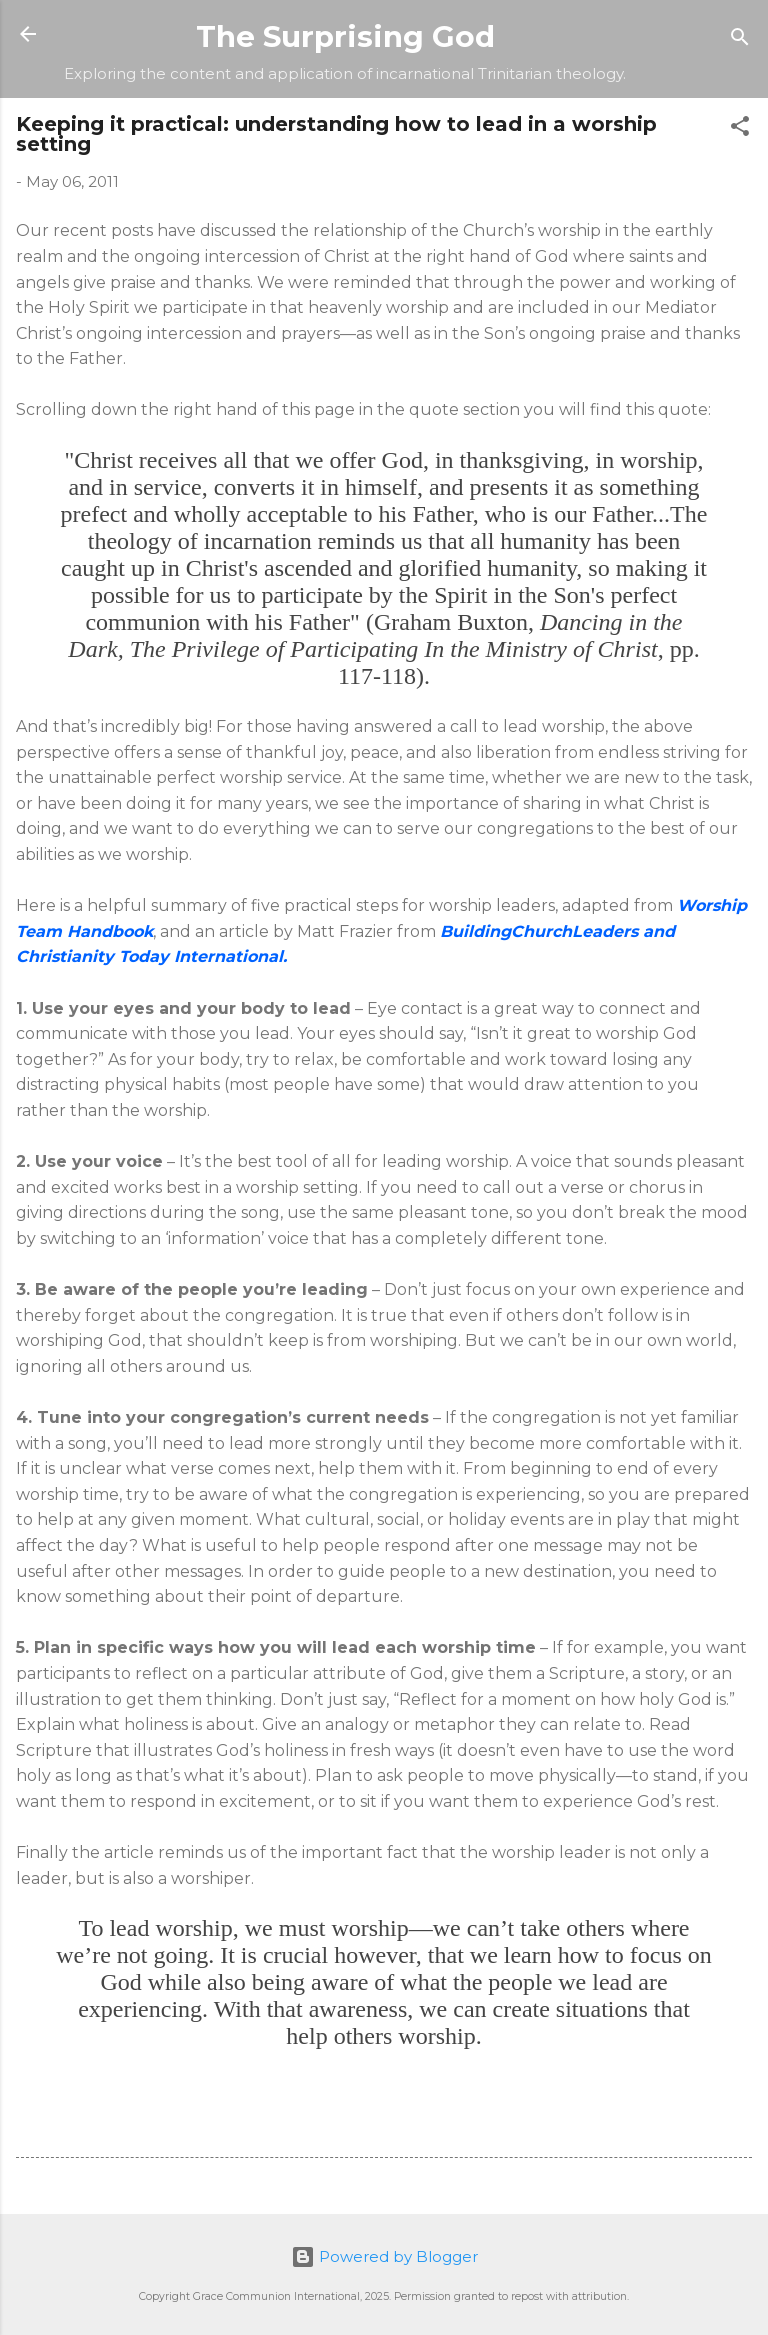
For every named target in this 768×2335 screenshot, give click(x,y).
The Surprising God (345, 36)
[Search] (740, 40)
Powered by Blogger (384, 2256)
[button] (740, 129)
